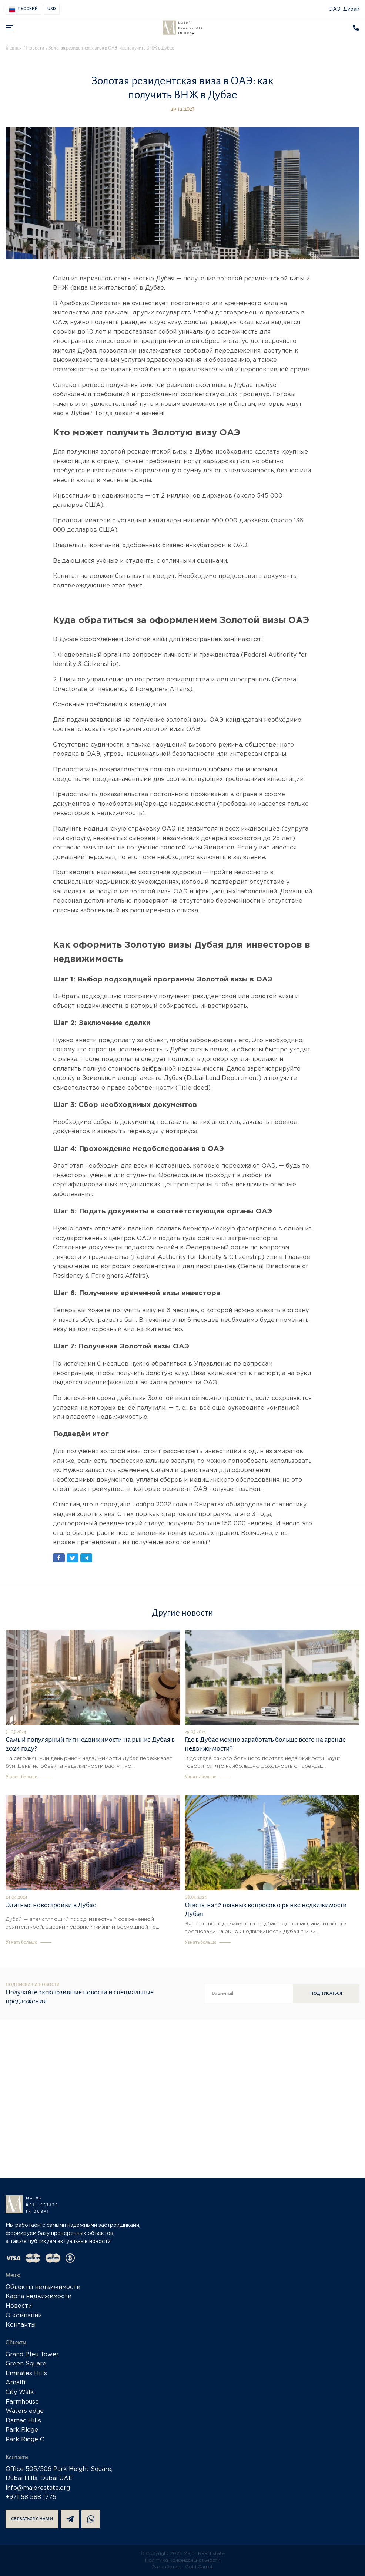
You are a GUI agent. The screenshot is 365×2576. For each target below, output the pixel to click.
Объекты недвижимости (43, 2287)
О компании (24, 2316)
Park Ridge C (25, 2439)
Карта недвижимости (38, 2296)
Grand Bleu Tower (32, 2354)
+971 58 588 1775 (31, 2497)
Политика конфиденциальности (182, 2560)
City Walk (20, 2392)
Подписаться (326, 1993)
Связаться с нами (32, 2518)
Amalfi (16, 2382)
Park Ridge (22, 2430)
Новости (19, 2306)
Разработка (166, 2567)
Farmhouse (22, 2402)
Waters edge (25, 2411)
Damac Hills (23, 2421)
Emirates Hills (26, 2373)
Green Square (26, 2364)
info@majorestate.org (38, 2488)
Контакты (21, 2325)
